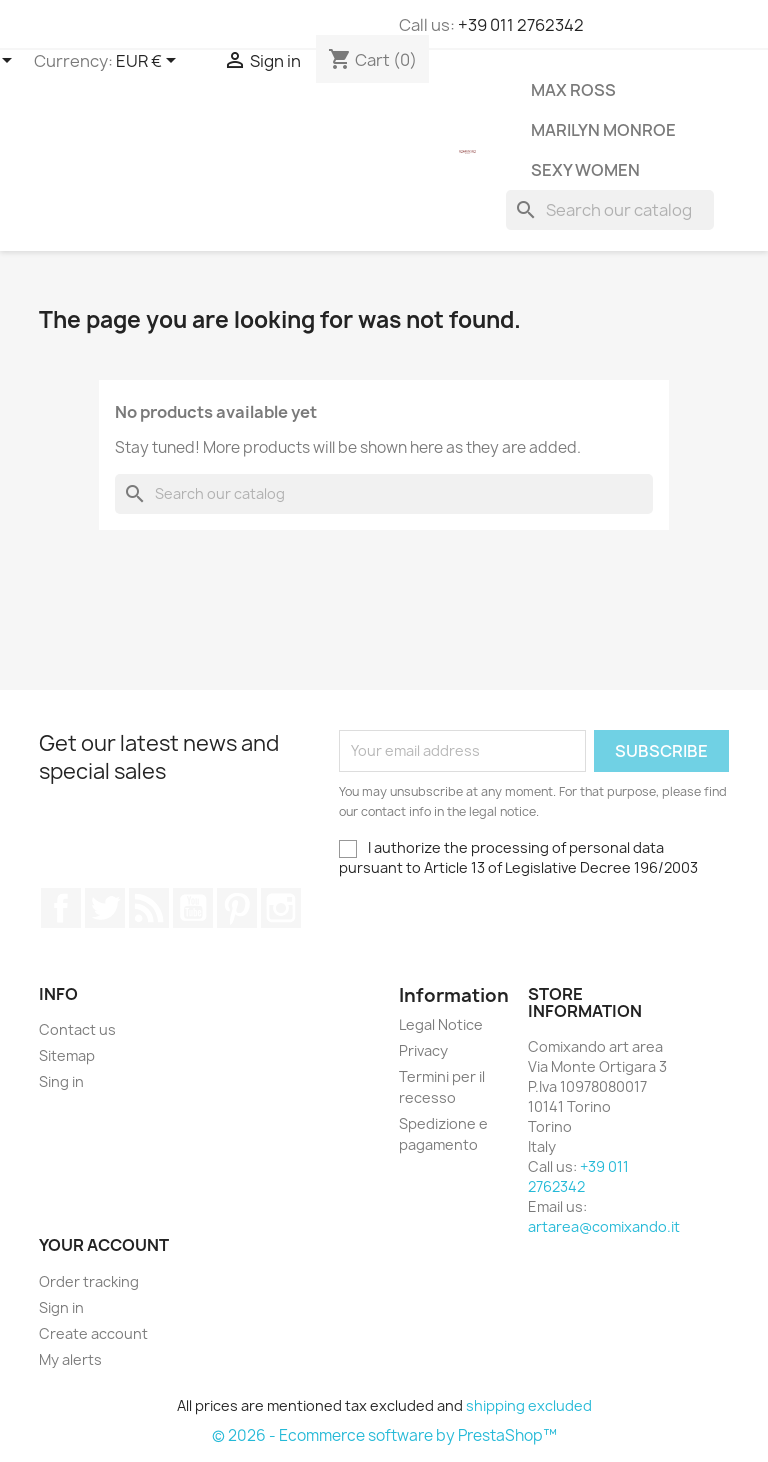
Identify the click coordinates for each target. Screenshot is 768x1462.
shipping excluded (529, 1405)
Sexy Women (585, 170)
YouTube (193, 908)
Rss (149, 908)
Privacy (423, 1050)
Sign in (61, 1307)
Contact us (77, 1029)
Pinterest (237, 908)
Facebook (61, 908)
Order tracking (89, 1281)
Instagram (281, 908)
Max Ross (573, 90)
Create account (93, 1333)
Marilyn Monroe (603, 130)
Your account (104, 1245)
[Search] (610, 210)
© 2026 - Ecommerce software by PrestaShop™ (384, 1435)
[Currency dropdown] (149, 62)
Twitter (105, 908)
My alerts (70, 1359)
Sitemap (67, 1055)
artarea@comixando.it (604, 1226)
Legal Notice (441, 1024)
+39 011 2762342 (521, 25)
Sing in (61, 1081)
